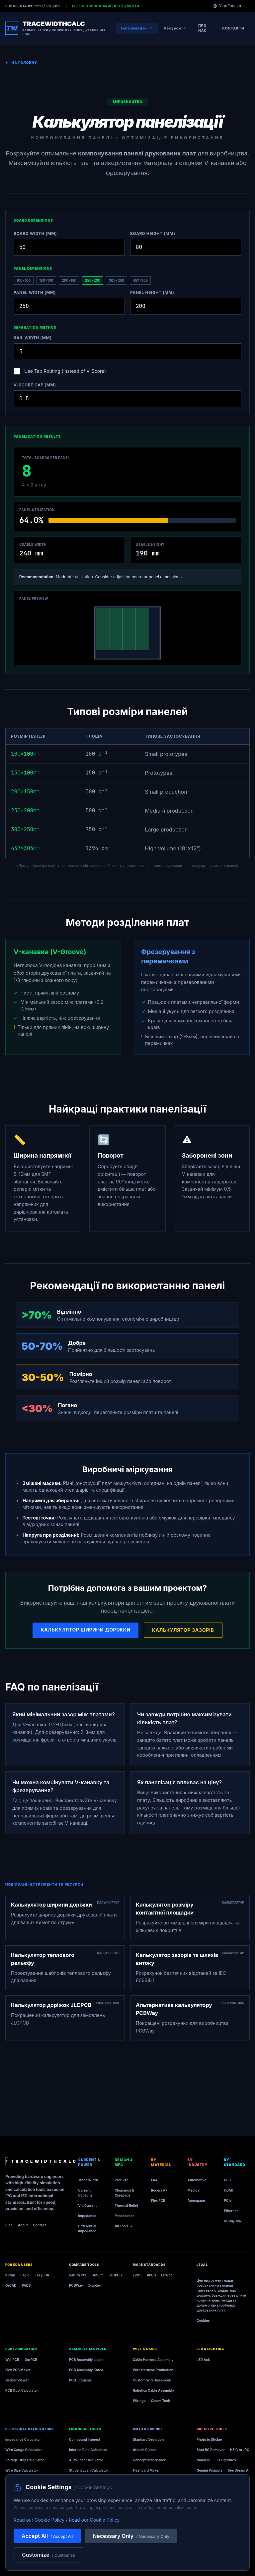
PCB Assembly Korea (86, 2370)
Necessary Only (131, 2536)
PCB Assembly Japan (86, 2360)
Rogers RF (159, 2190)
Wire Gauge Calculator (23, 2450)
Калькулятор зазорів (183, 1630)
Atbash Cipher (144, 2450)
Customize (48, 2554)
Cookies (203, 2320)
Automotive (197, 2180)
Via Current (87, 2205)
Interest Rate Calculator (88, 2450)
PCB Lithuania (80, 2380)
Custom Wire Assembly (152, 2380)
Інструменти (136, 28)
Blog (9, 2225)
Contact (39, 2225)
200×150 (69, 280)
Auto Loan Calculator (86, 2460)
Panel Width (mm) (35, 292)
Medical (194, 2190)
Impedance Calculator (23, 2439)
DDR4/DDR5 (233, 2221)
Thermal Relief (126, 2205)
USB (227, 2180)
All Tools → (123, 2226)
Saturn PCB (78, 2275)
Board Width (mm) (35, 233)
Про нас (202, 28)
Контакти (233, 28)
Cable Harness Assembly (153, 2360)
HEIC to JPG (239, 2450)
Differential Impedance (87, 2228)
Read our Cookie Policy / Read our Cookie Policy (67, 2520)
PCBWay (76, 2285)
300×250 (116, 280)
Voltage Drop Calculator (24, 2460)
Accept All (47, 2536)
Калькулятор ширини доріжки (85, 1629)
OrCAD (11, 2285)
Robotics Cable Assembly (153, 2390)
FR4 (154, 2180)
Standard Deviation (148, 2439)
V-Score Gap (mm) (35, 384)
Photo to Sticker (209, 2439)
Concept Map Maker (149, 2460)
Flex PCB (158, 2201)
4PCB (151, 2275)
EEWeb (166, 2275)
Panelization (124, 2216)
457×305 (140, 280)
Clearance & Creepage (124, 2192)
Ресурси (175, 28)
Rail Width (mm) (33, 337)
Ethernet (231, 2211)
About (23, 2225)
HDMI (228, 2190)
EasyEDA (42, 2275)
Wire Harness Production (153, 2370)
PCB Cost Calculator (21, 2390)
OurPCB (31, 2360)
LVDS (137, 2275)
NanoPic (203, 2460)
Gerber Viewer (17, 2380)
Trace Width (88, 2180)
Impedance (87, 2216)
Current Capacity (85, 2192)
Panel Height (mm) (152, 292)
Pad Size (121, 2180)
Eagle (24, 2275)
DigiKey (94, 2285)
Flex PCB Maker (18, 2370)
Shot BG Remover (211, 2450)
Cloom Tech (160, 2401)
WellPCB (12, 2360)
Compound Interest (84, 2439)
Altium (98, 2275)
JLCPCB (115, 2275)
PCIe (227, 2201)
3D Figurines (225, 2460)
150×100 (46, 280)
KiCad (10, 2275)
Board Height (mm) (152, 233)
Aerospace (196, 2201)
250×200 (92, 280)
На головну (21, 62)
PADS (26, 2285)
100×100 (24, 280)
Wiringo (139, 2401)
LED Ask (203, 2360)
